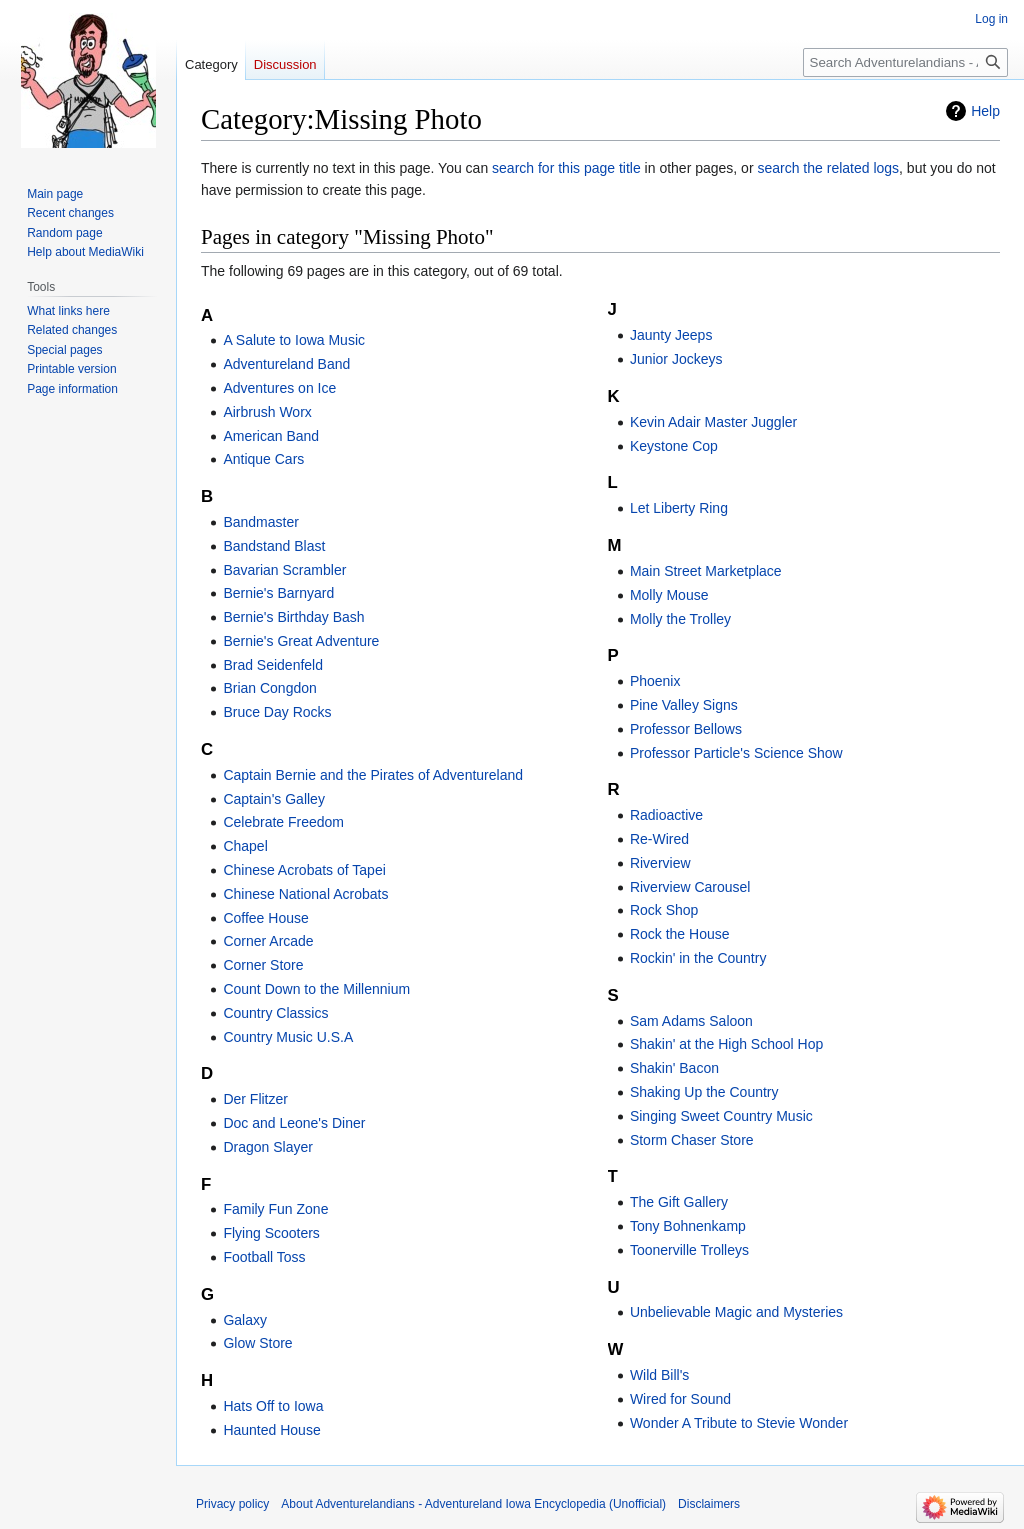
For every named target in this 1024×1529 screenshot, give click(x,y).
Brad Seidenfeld (273, 665)
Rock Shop (664, 910)
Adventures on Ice (279, 388)
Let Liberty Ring (679, 508)
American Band (271, 436)
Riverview (660, 863)
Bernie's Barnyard (278, 593)
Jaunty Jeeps (671, 335)
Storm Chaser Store (692, 1140)
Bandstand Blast (274, 546)
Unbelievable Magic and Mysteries (736, 1312)
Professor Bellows (686, 729)
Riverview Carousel (690, 887)
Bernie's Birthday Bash (293, 617)
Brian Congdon (269, 688)
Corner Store (263, 965)
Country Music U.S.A (288, 1037)
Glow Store (257, 1343)
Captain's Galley (274, 799)
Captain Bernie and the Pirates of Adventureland (373, 775)
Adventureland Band (286, 364)
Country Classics (275, 1013)
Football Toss (264, 1257)
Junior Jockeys (676, 359)
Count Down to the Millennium (316, 989)
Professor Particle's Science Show (736, 753)
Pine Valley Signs (684, 705)
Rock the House (680, 934)
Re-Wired (659, 839)
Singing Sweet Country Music (721, 1116)
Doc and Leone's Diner (294, 1123)
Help (985, 111)
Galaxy (245, 1320)
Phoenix (655, 681)
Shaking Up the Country (704, 1092)
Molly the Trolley (680, 619)
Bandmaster (260, 522)
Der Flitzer (255, 1099)
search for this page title (566, 168)
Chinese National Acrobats (305, 894)
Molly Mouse (669, 595)
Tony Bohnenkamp (688, 1226)
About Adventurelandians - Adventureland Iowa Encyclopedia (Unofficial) (473, 1504)
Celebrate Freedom (283, 822)
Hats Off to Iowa (273, 1406)
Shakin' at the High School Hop (726, 1044)
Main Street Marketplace (706, 571)
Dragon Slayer (268, 1147)
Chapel (245, 846)
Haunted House (271, 1430)
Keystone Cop (674, 446)
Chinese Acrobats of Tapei (304, 870)
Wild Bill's (659, 1375)
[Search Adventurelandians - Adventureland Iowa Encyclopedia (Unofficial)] (905, 62)
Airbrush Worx (267, 412)
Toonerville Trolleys (689, 1250)
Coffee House (265, 918)
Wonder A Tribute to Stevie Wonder (739, 1423)
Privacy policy (232, 1504)
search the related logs (828, 168)
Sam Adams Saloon (691, 1021)
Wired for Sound (680, 1399)
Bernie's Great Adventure (301, 641)
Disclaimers (709, 1504)
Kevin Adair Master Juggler (713, 422)
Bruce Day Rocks (277, 712)
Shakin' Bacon (674, 1068)
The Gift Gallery (679, 1202)
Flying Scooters (271, 1233)
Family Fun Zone (275, 1209)
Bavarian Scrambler (284, 570)
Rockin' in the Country (698, 958)
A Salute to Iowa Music (294, 340)
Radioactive (666, 815)
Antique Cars (263, 459)
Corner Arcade (268, 941)
